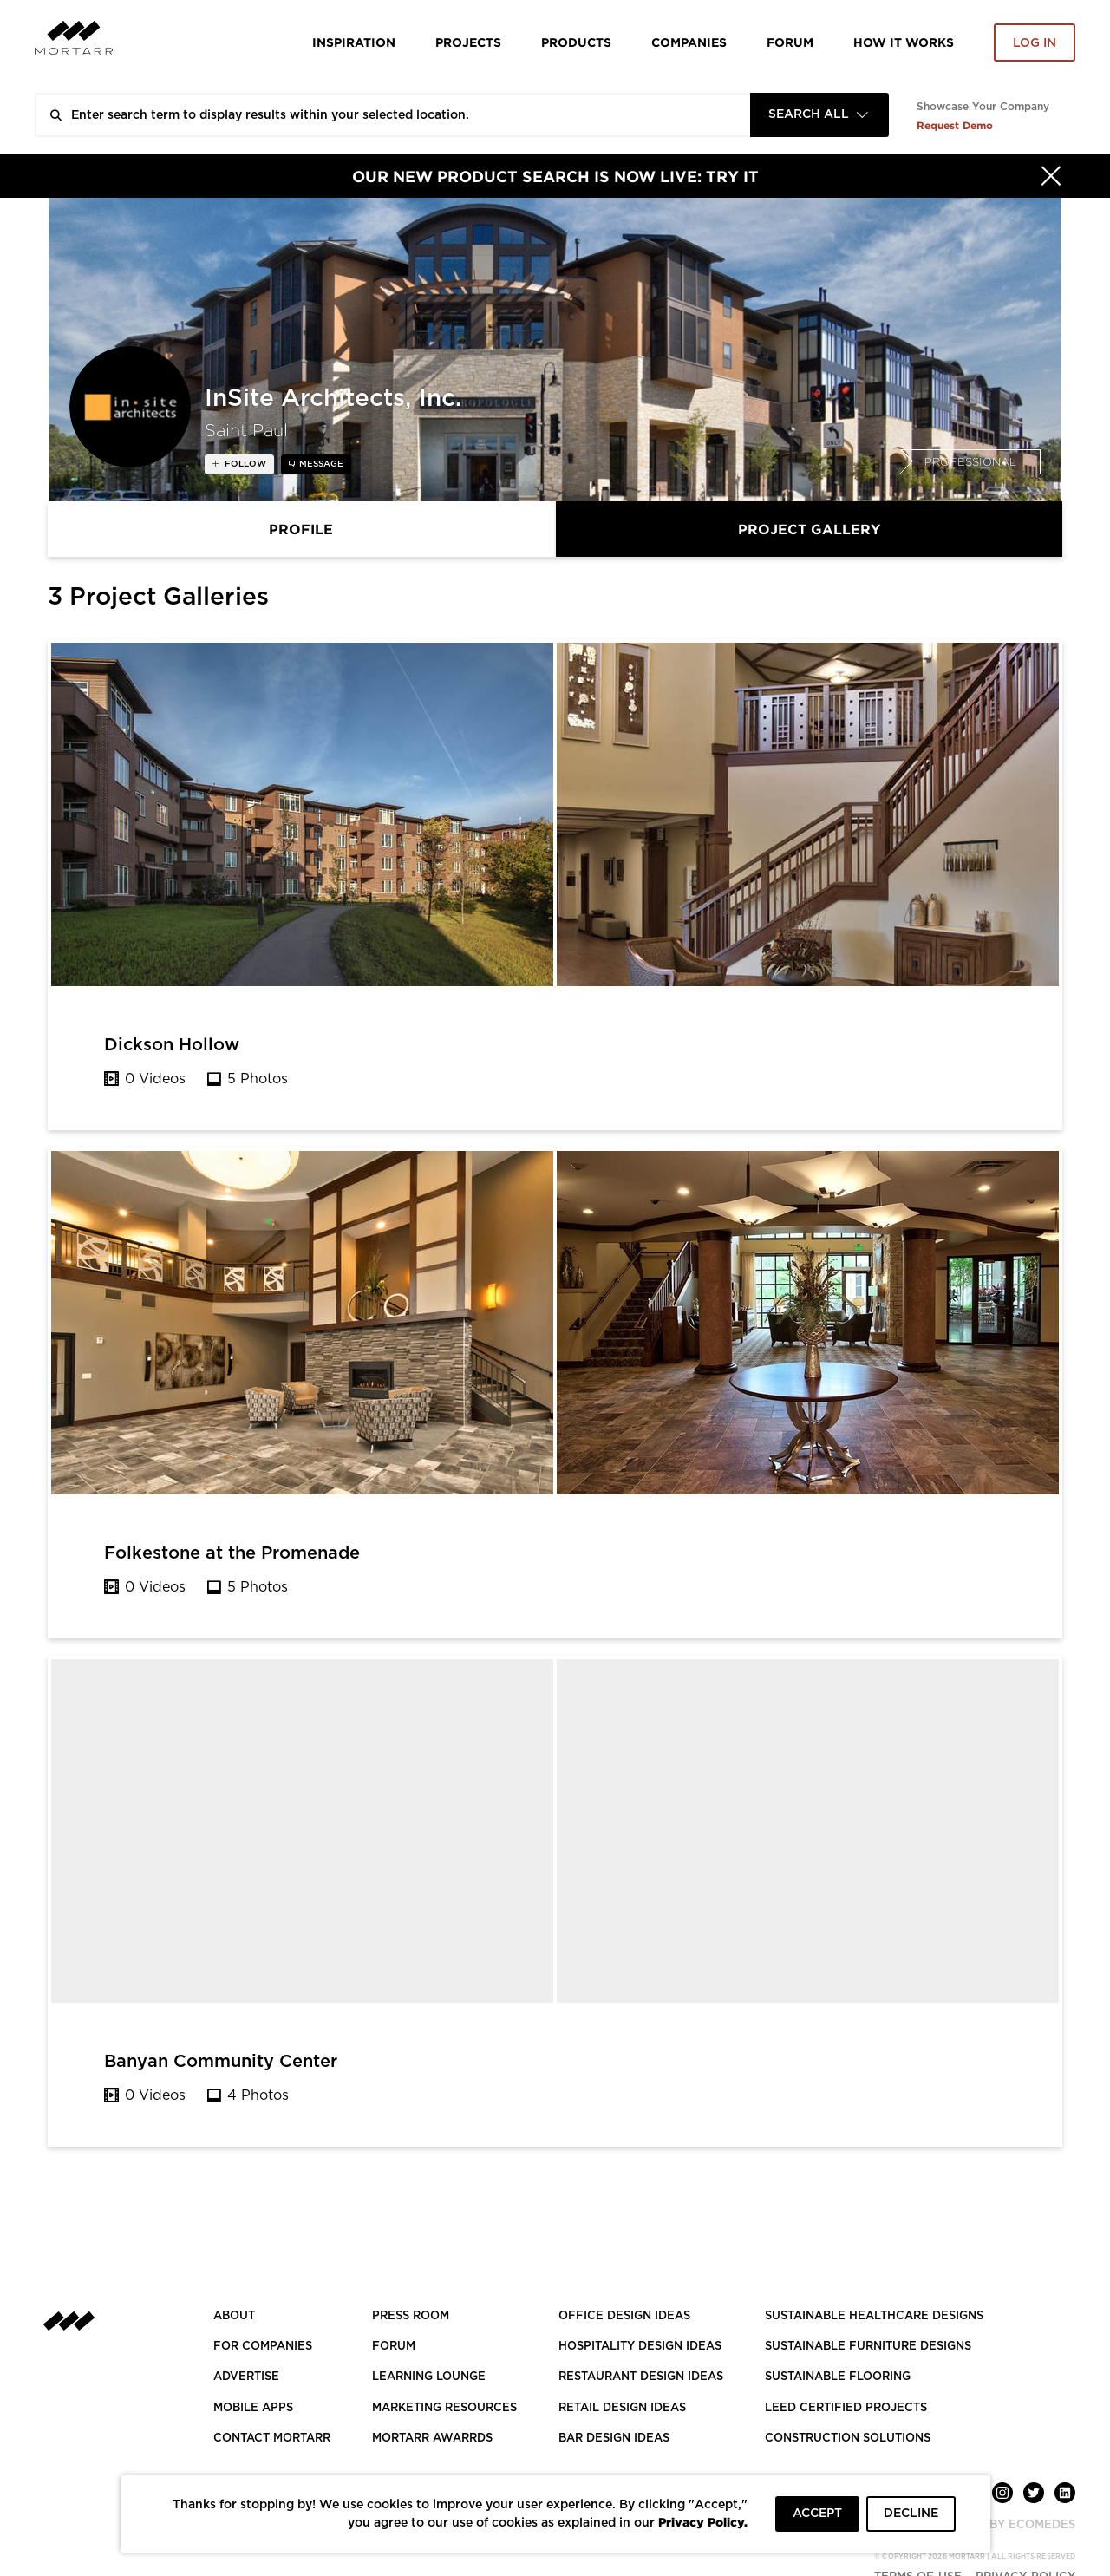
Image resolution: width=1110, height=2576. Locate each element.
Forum (790, 42)
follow (244, 464)
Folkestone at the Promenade (232, 1553)
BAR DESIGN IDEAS (613, 2438)
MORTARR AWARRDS (432, 2438)
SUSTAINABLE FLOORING (838, 2377)
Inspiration (353, 42)
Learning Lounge (429, 2377)
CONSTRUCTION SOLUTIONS (847, 2438)
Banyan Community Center (220, 2061)
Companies (689, 42)
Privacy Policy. (703, 2521)
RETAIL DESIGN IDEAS (622, 2408)
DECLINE (911, 2513)
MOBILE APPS (253, 2408)
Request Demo (955, 125)
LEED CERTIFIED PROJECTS (846, 2408)
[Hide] (1051, 176)
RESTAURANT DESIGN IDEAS (640, 2377)
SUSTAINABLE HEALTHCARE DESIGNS (874, 2316)
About (234, 2316)
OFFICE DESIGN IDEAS (624, 2316)
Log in (1034, 43)
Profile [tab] (301, 529)
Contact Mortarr (271, 2438)
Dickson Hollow (171, 1045)
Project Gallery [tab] (809, 529)
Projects (468, 42)
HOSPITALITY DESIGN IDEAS (640, 2346)
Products (576, 42)
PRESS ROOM (410, 2316)
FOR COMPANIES (262, 2346)
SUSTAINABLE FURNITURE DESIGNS (868, 2346)
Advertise (246, 2377)
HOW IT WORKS (903, 42)
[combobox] (819, 115)
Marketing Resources (444, 2408)
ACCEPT (817, 2513)
